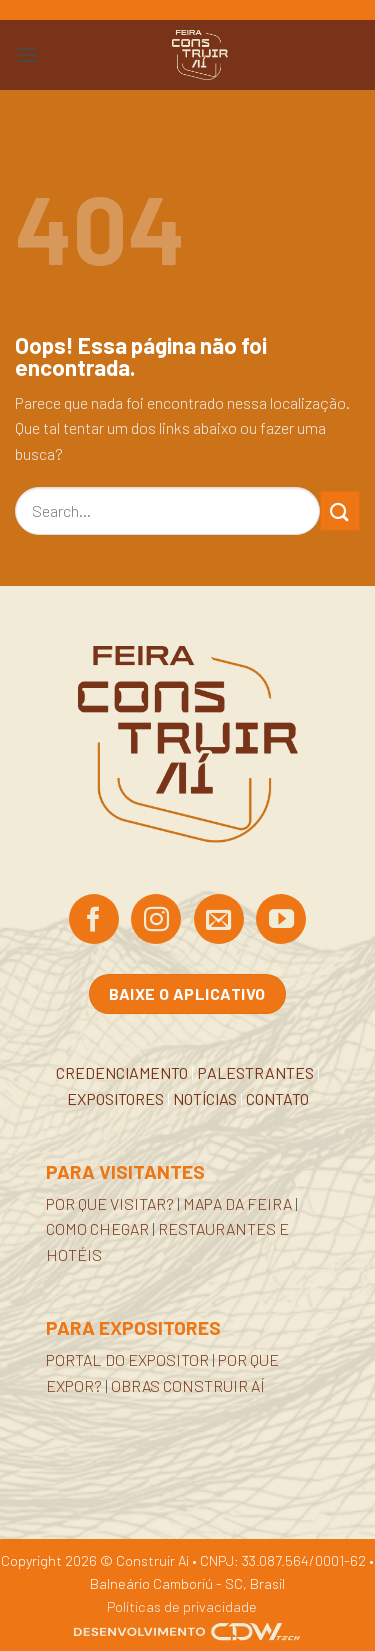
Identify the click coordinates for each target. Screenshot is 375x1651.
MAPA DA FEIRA (237, 1203)
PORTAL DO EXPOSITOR (127, 1359)
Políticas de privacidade (182, 1606)
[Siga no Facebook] (94, 921)
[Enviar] (340, 510)
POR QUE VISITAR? (110, 1203)
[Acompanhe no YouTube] (281, 921)
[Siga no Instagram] (156, 921)
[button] (27, 54)
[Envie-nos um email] (219, 921)
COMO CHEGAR (97, 1228)
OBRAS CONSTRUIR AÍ (188, 1385)
